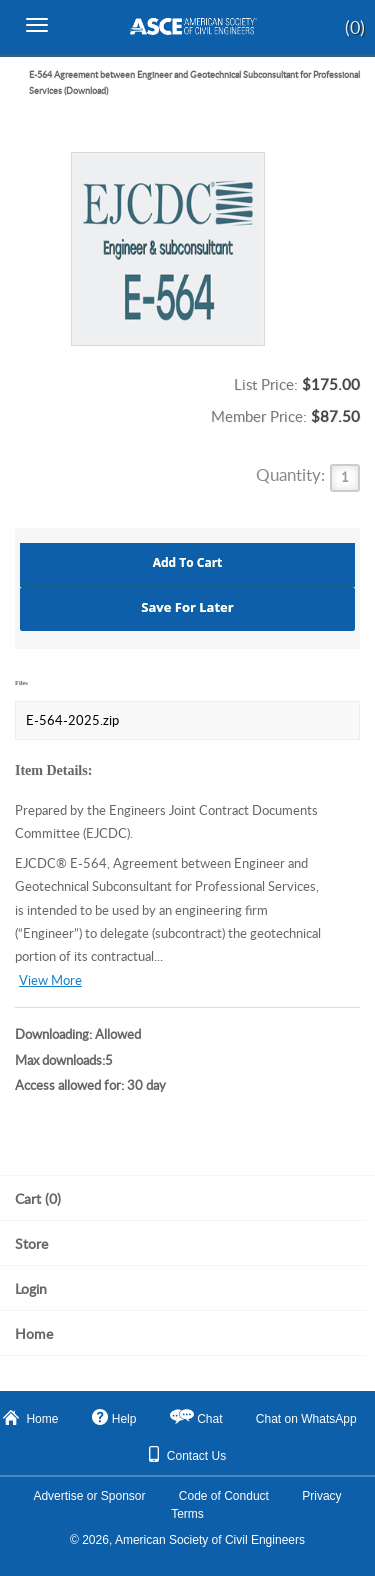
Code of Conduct (224, 1496)
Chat (209, 1419)
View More (50, 980)
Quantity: (292, 474)
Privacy (321, 1496)
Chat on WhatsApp (306, 1419)
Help (114, 1417)
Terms (187, 1514)
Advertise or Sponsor (89, 1496)
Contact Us (187, 1454)
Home (30, 1418)
